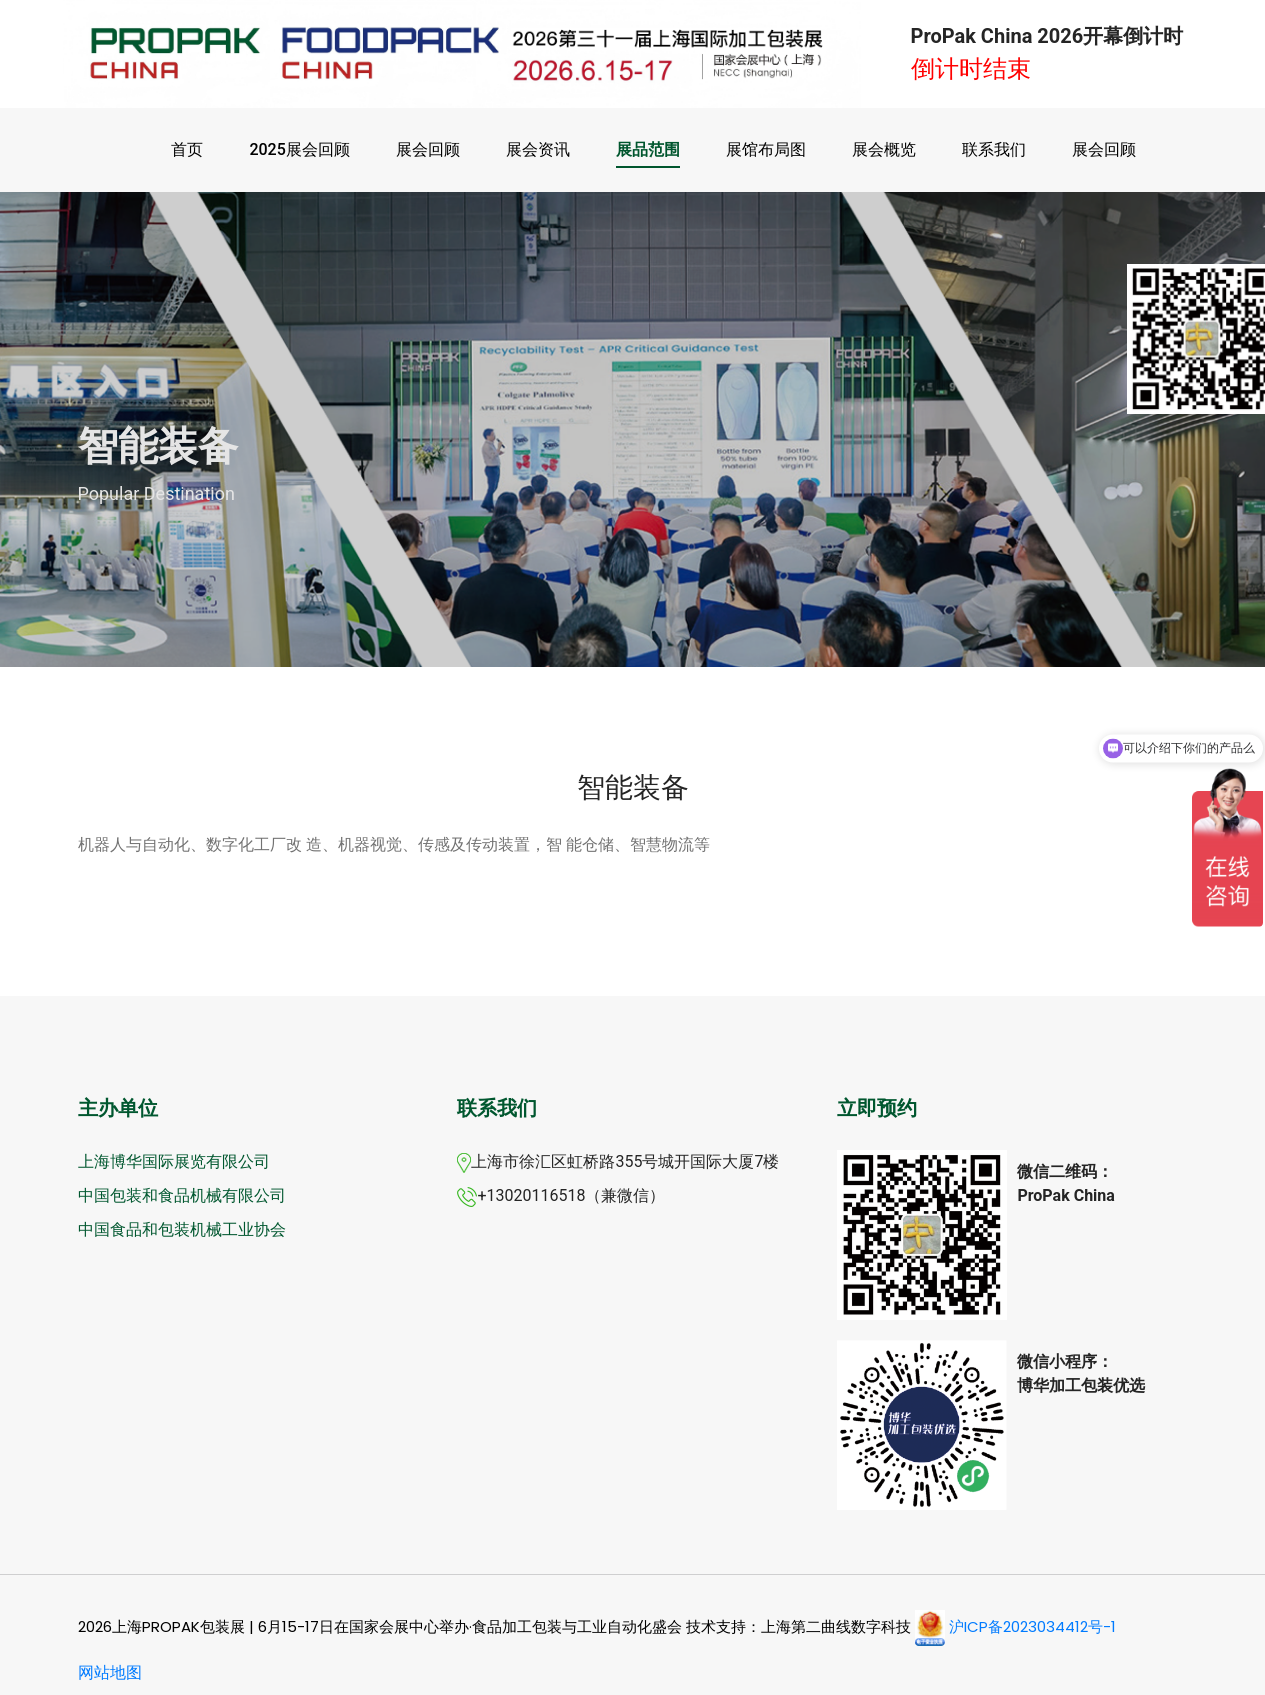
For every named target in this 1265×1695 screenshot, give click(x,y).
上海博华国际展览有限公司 (174, 1161)
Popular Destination (156, 493)
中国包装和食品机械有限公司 (182, 1195)
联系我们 (994, 149)
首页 (187, 149)
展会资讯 (538, 149)
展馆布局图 (766, 149)
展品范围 (648, 149)
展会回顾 (428, 149)
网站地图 (110, 1672)
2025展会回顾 (299, 149)
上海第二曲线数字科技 (836, 1626)
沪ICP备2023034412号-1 (1032, 1626)
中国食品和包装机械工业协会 (182, 1229)
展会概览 (884, 149)
